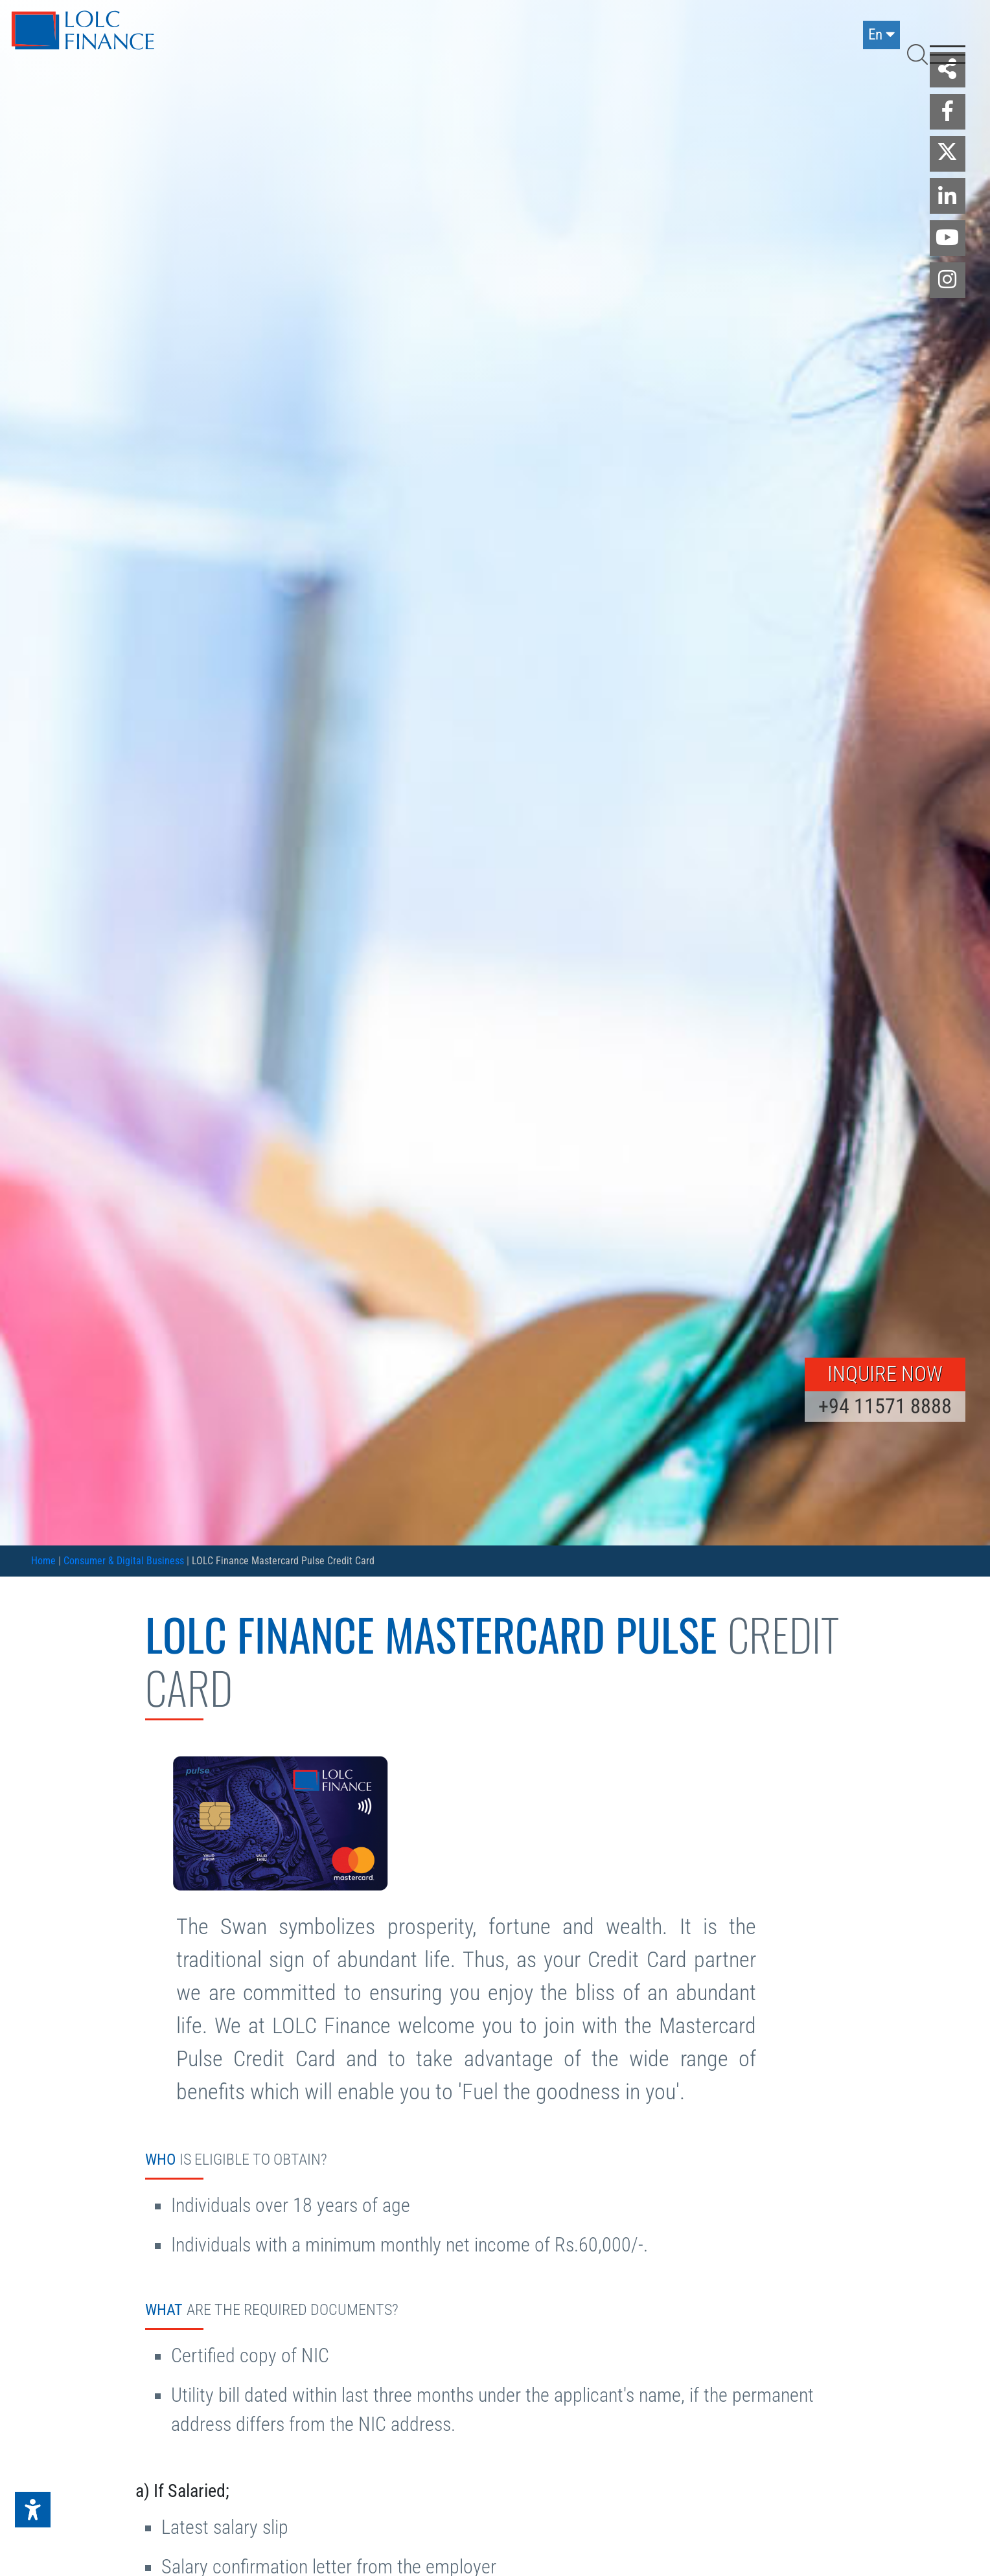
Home (43, 1561)
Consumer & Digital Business (123, 1561)
